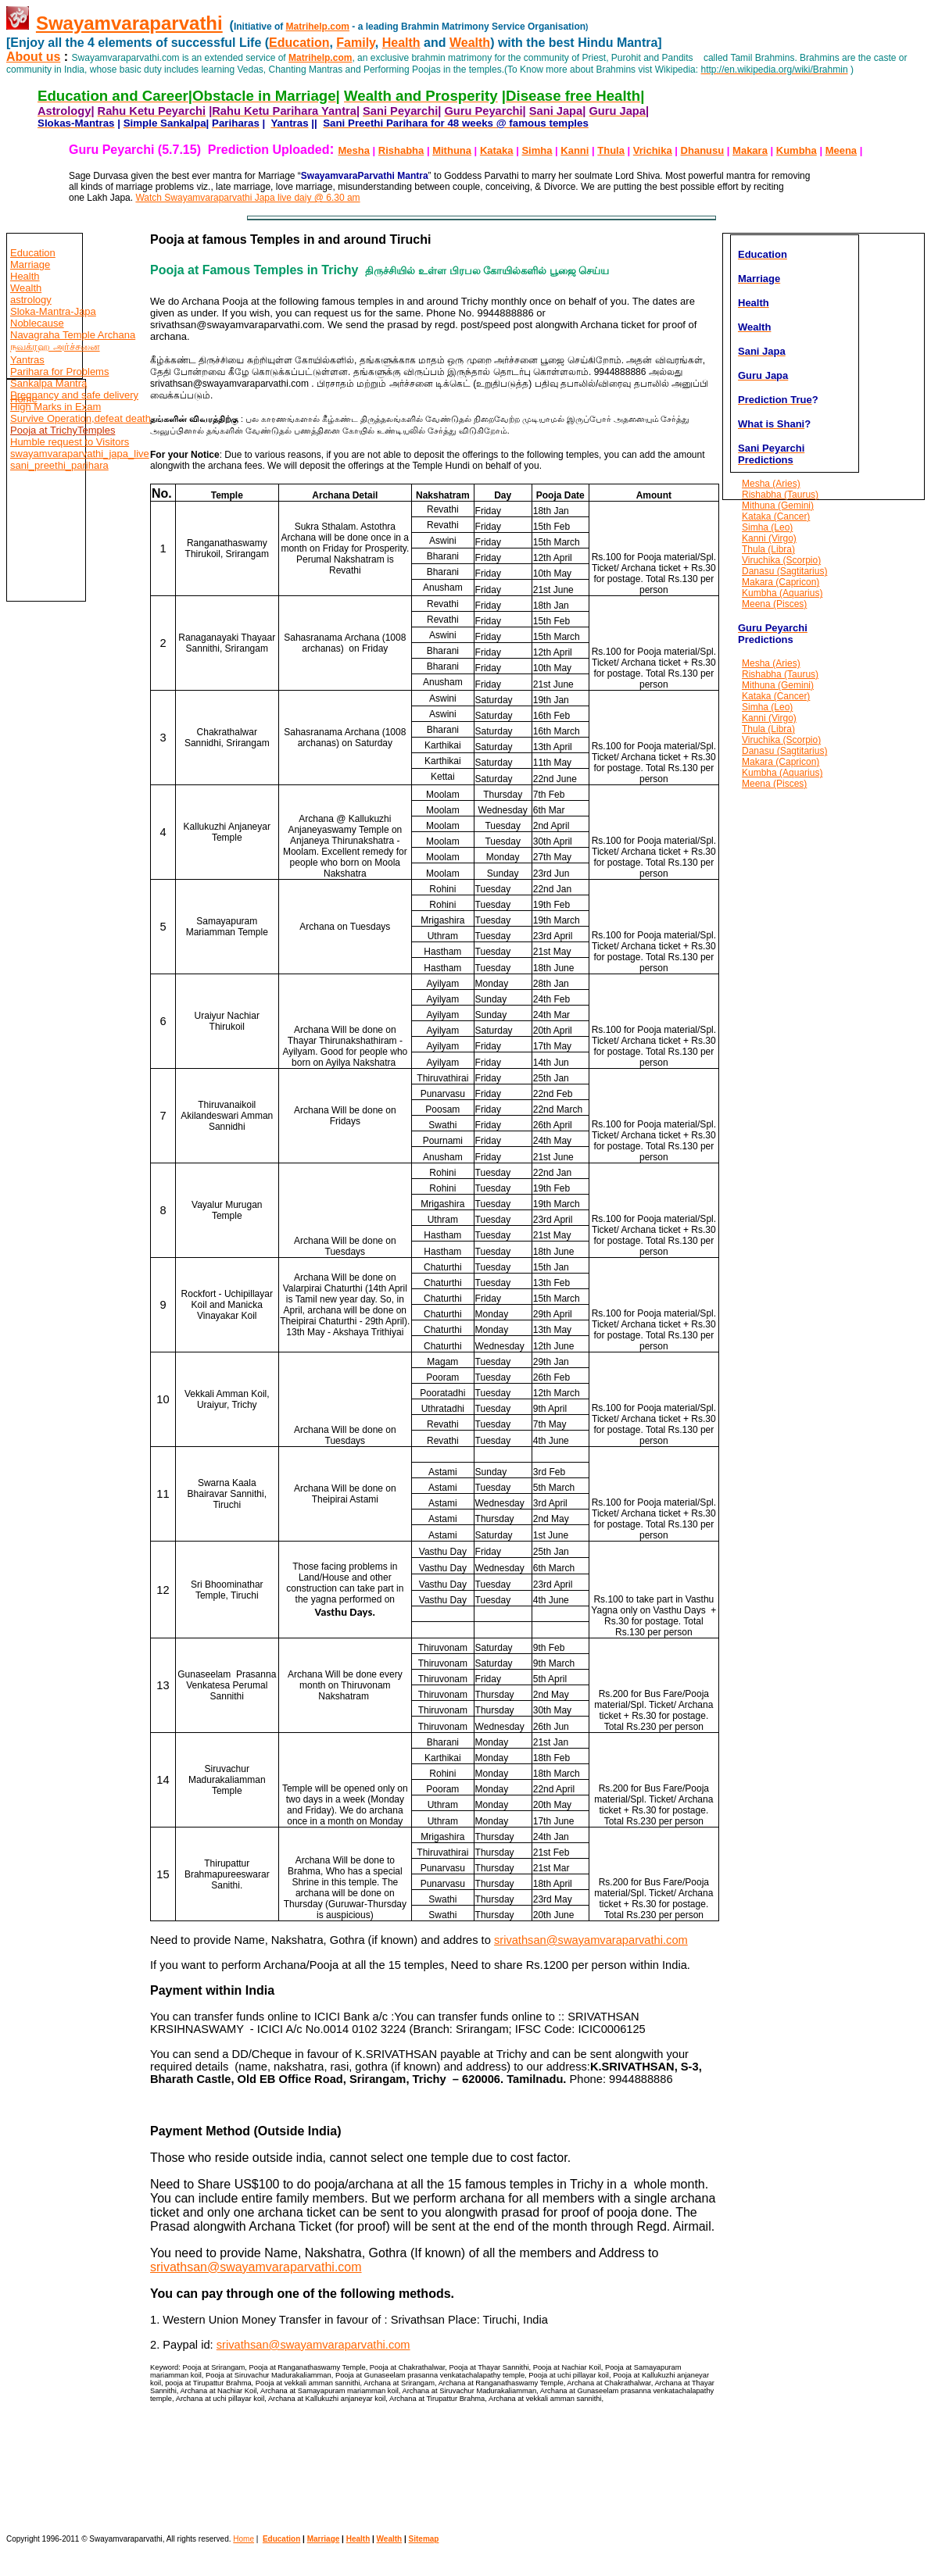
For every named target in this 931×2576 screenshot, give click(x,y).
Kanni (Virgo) (769, 538)
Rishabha (401, 150)
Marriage (30, 264)
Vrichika (652, 150)
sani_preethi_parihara (59, 465)
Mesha (353, 150)
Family (355, 42)
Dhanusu (703, 150)
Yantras (27, 360)
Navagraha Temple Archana (72, 335)
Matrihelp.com (317, 26)
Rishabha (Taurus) (780, 494)
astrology (31, 299)
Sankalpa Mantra (48, 383)
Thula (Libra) (768, 549)
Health (401, 42)
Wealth (469, 42)
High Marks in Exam (55, 407)
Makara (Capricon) (780, 582)
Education (299, 42)
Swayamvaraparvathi (129, 23)
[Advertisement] (53, 1008)
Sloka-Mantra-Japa (53, 311)
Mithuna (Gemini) (778, 505)
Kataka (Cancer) (776, 516)
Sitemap (424, 2539)
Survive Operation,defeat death (80, 418)
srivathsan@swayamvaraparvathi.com (591, 1940)
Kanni (574, 150)
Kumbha (796, 150)
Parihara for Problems (59, 371)
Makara (750, 150)
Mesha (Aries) (771, 483)
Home (24, 399)
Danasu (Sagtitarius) (784, 571)
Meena (841, 150)
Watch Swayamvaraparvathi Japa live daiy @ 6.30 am (247, 197)
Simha (536, 150)
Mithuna (451, 150)
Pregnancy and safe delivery (74, 395)
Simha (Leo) (767, 527)
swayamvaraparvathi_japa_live (79, 453)
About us (33, 56)
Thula (611, 150)
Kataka (497, 150)
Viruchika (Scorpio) (781, 560)
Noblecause (37, 323)
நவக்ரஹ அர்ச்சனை (55, 346)
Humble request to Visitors (69, 442)
